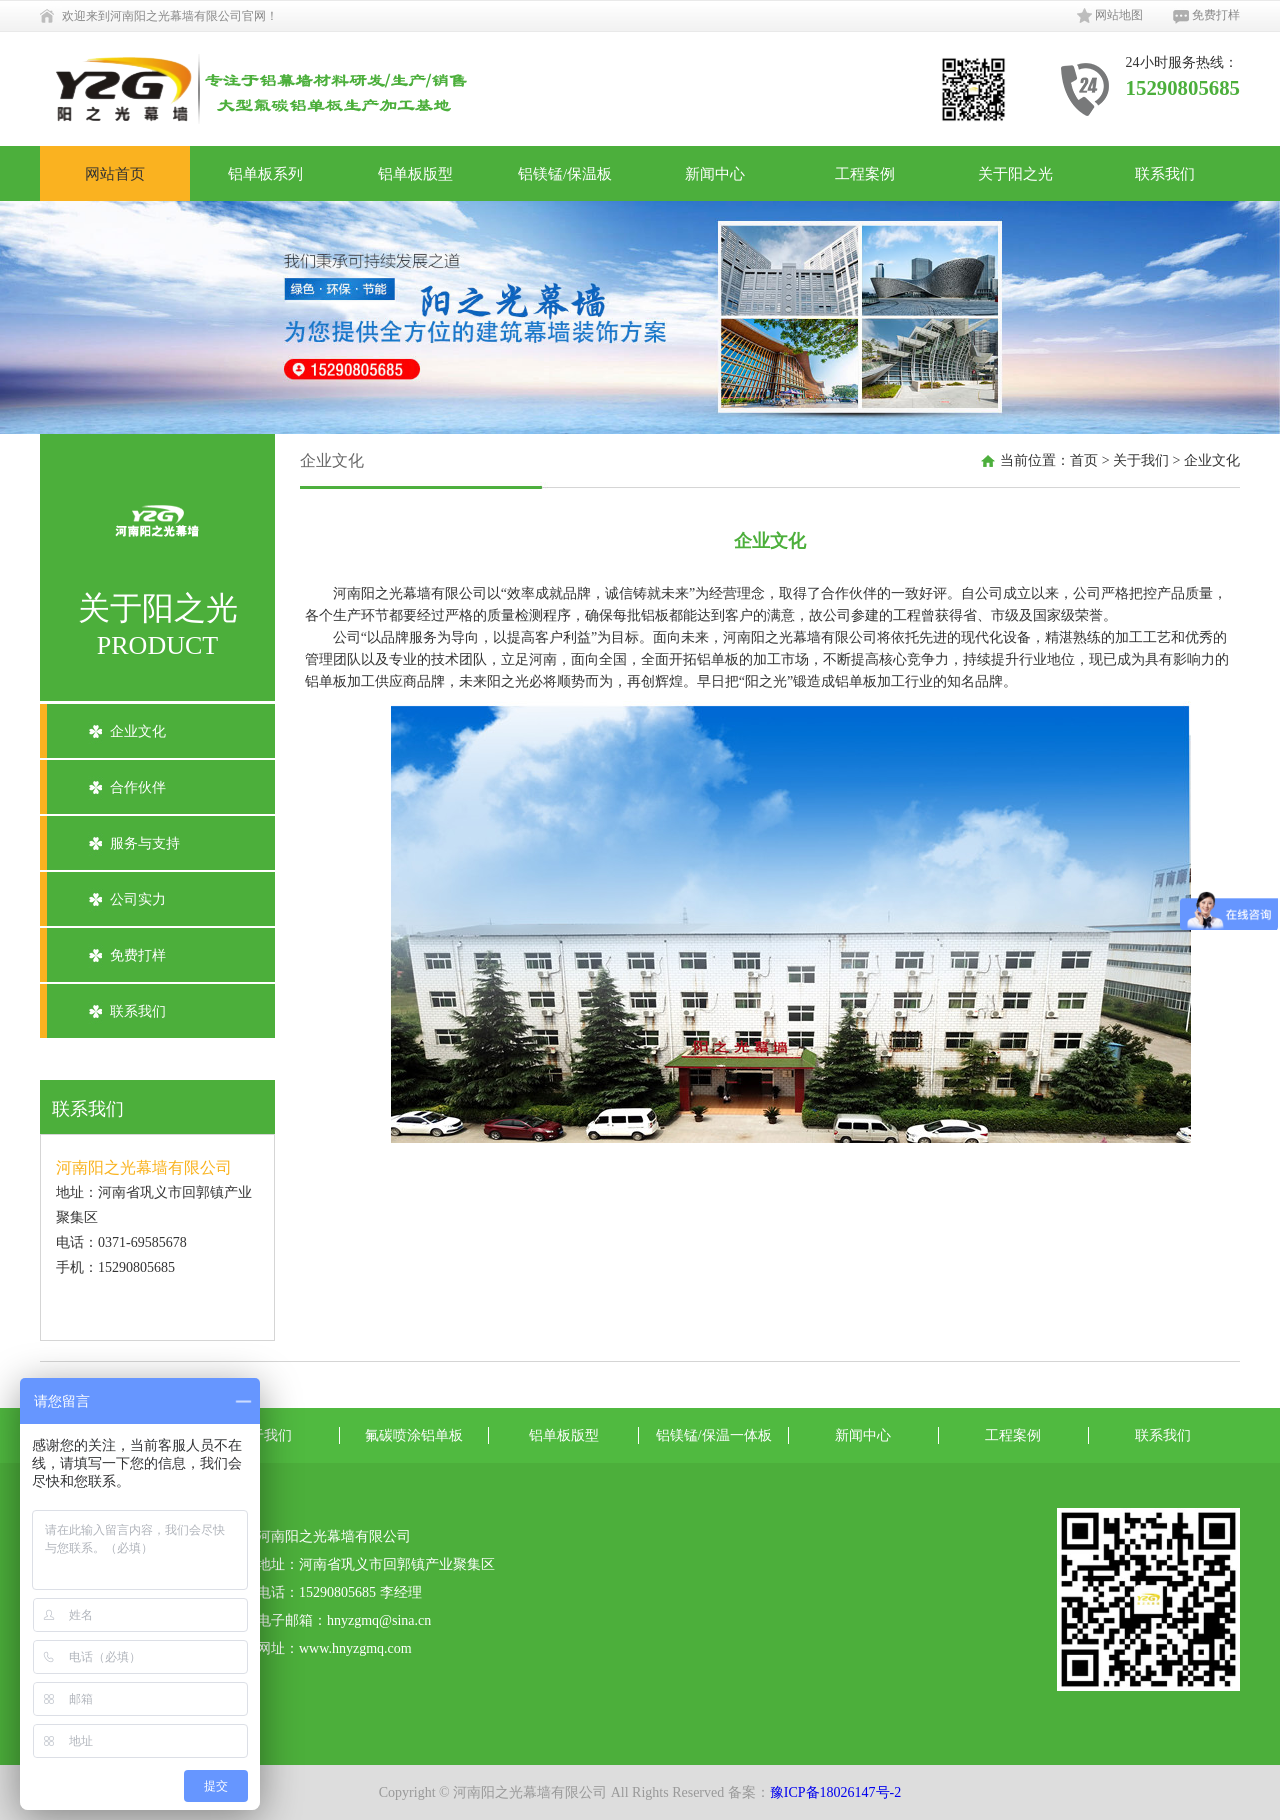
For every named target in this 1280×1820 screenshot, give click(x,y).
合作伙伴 (138, 787)
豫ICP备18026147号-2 (835, 1792)
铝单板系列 (265, 173)
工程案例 (865, 173)
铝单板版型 (415, 173)
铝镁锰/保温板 (565, 173)
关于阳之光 (1015, 173)
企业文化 (138, 731)
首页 (1084, 460)
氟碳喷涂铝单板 (414, 1435)
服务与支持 (145, 843)
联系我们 (1165, 173)
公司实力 (138, 899)
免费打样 (1206, 16)
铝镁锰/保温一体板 (714, 1435)
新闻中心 (715, 173)
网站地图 (1110, 16)
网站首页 (115, 173)
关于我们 (1141, 460)
